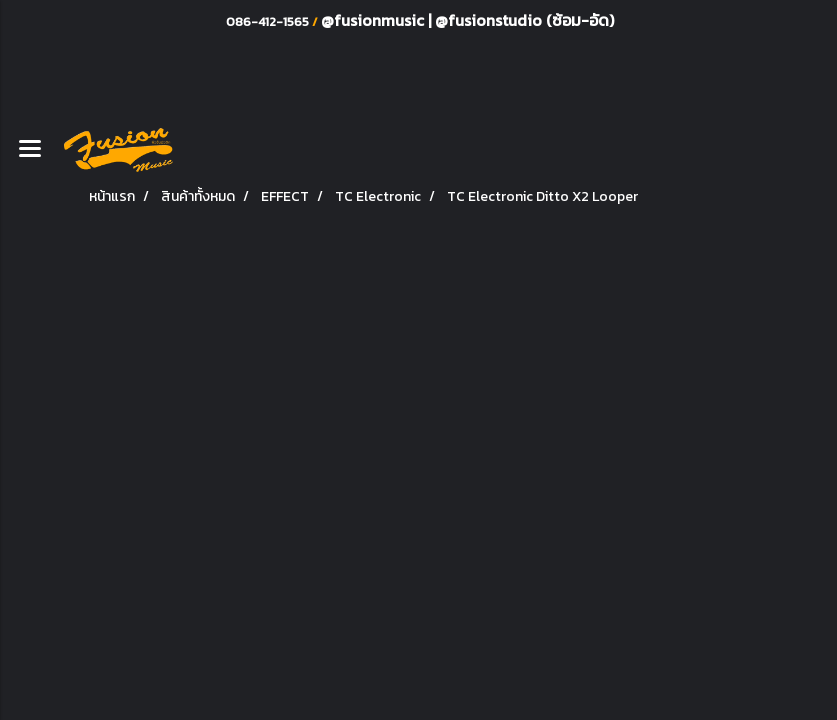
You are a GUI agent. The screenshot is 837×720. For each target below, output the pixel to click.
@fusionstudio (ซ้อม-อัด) (524, 20)
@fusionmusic (374, 20)
